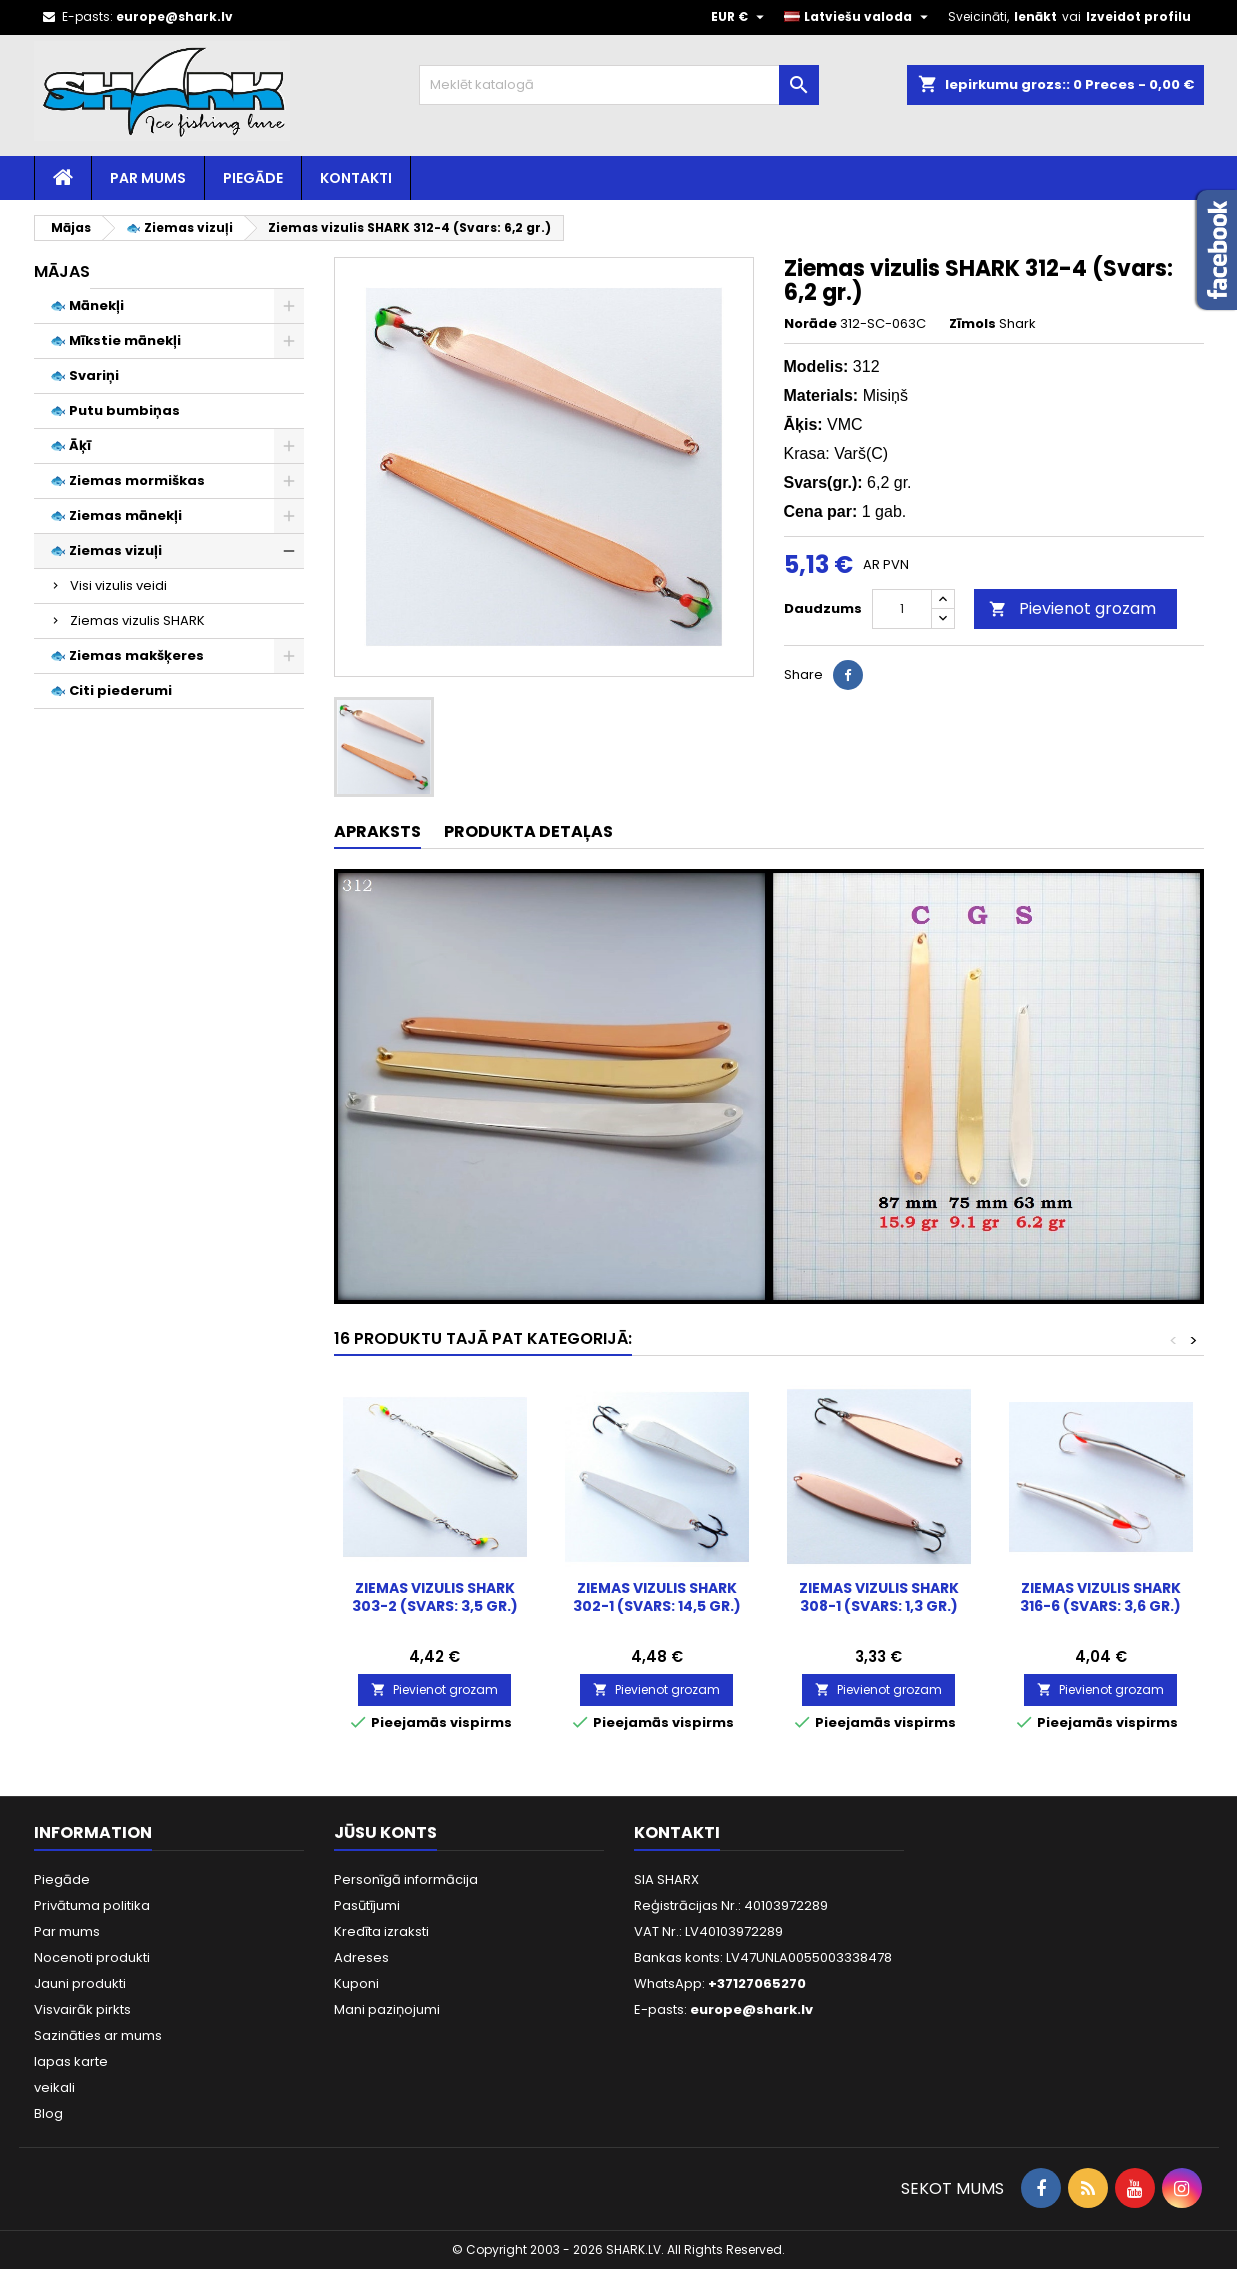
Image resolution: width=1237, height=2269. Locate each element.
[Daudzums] (902, 609)
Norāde (810, 324)
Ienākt (1035, 16)
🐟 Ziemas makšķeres (127, 655)
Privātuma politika (92, 1905)
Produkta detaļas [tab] (528, 831)
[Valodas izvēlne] (858, 17)
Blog (48, 2113)
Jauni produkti (80, 1983)
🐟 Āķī (70, 445)
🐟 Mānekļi (87, 305)
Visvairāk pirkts (82, 2009)
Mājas (62, 271)
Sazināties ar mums (98, 2035)
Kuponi (356, 1983)
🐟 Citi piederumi (111, 690)
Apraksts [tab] (377, 831)
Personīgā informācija (406, 1879)
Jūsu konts (385, 1832)
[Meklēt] (619, 85)
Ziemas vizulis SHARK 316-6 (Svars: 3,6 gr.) (1100, 1597)
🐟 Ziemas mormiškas (127, 480)
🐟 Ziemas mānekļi (116, 515)
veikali (54, 2087)
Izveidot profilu (1138, 16)
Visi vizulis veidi (118, 585)
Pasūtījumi (367, 1905)
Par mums (148, 178)
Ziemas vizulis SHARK (137, 620)
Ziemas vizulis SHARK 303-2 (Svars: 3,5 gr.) (435, 1597)
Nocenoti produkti (92, 1957)
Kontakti (356, 178)
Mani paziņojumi (387, 2009)
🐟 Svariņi (84, 375)
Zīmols (972, 324)
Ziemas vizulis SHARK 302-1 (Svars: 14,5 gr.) (657, 1597)
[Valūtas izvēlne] (740, 17)
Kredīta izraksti (381, 1931)
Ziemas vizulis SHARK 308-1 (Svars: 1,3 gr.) (879, 1597)
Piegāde (253, 178)
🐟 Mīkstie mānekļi (115, 340)
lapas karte (71, 2061)
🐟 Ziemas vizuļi (106, 550)
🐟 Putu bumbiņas (115, 410)
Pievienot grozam (1072, 608)
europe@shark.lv (174, 16)
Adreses (361, 1957)
